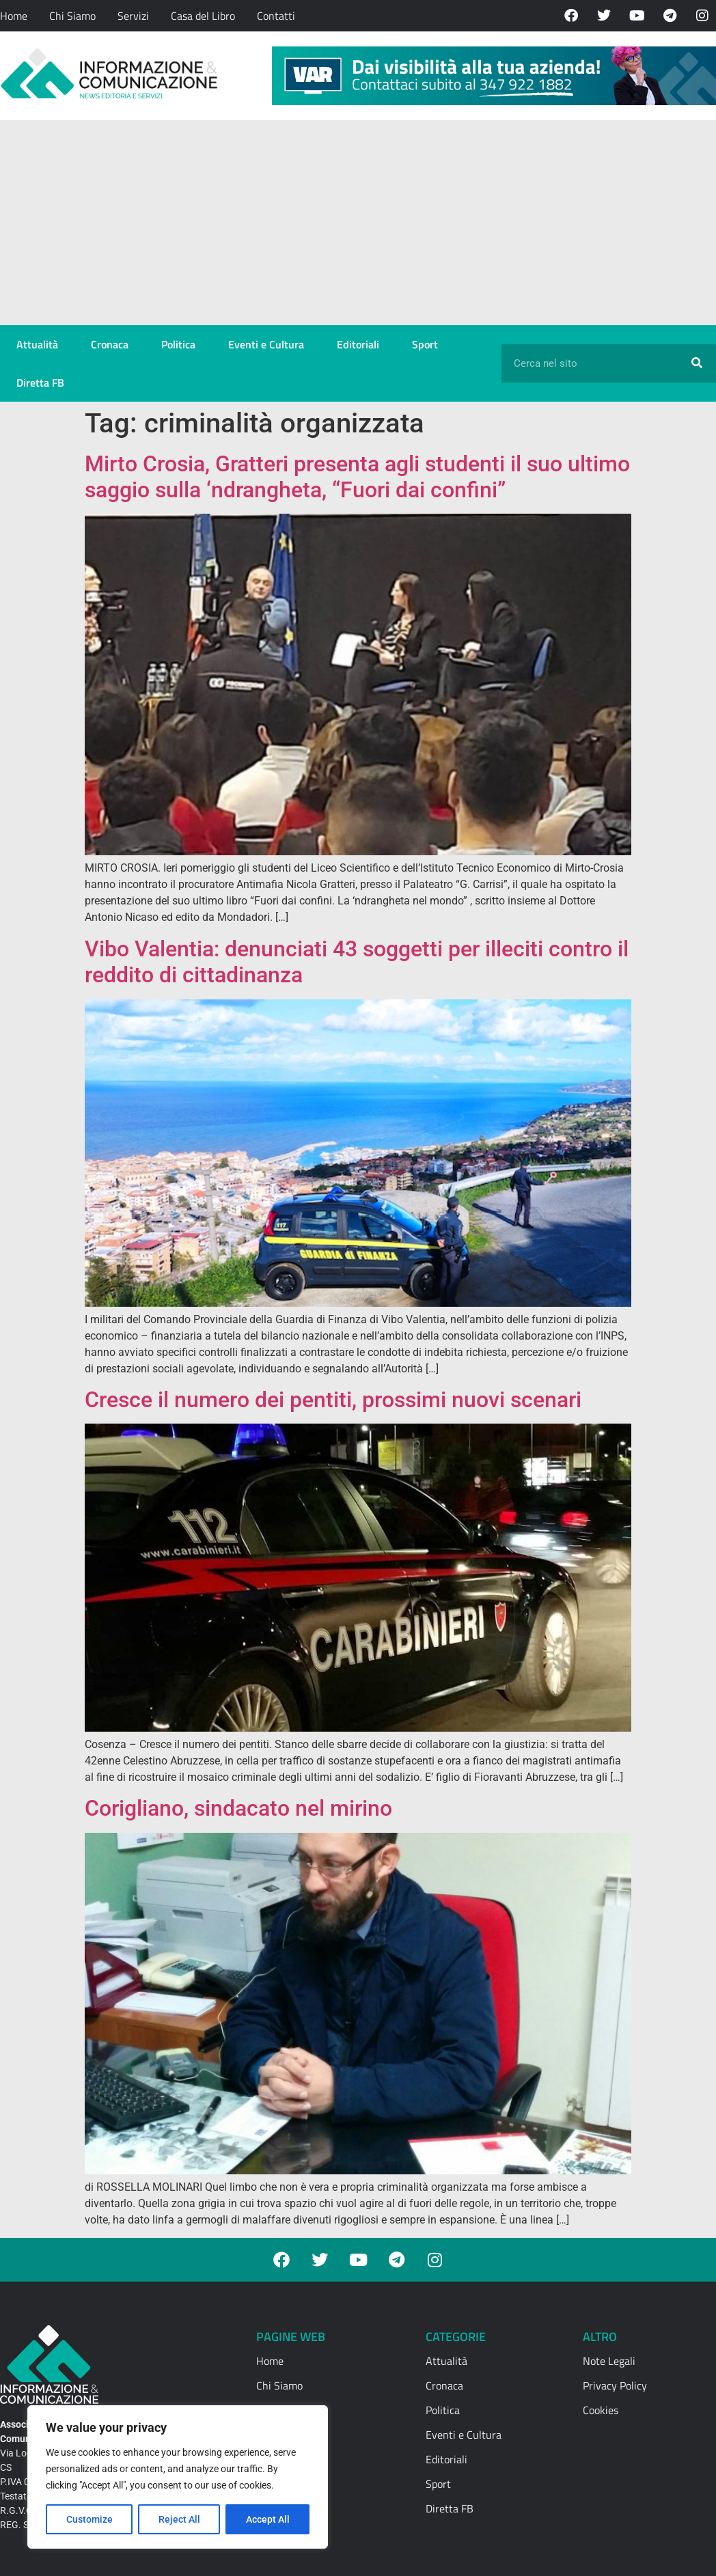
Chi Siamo (72, 16)
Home (13, 16)
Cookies (600, 2410)
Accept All (268, 2519)
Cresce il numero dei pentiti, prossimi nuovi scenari (333, 1400)
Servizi (133, 16)
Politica (178, 344)
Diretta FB (40, 382)
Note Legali (609, 2361)
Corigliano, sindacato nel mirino (238, 1808)
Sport (425, 344)
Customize (89, 2519)
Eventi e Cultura (266, 344)
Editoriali (358, 344)
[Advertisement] (358, 222)
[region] (177, 2477)
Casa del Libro (203, 16)
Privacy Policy (615, 2385)
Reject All (179, 2519)
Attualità (37, 344)
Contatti (276, 16)
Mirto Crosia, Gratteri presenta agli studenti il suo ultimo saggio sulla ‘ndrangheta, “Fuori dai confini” (357, 477)
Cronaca (109, 344)
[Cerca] (697, 363)
